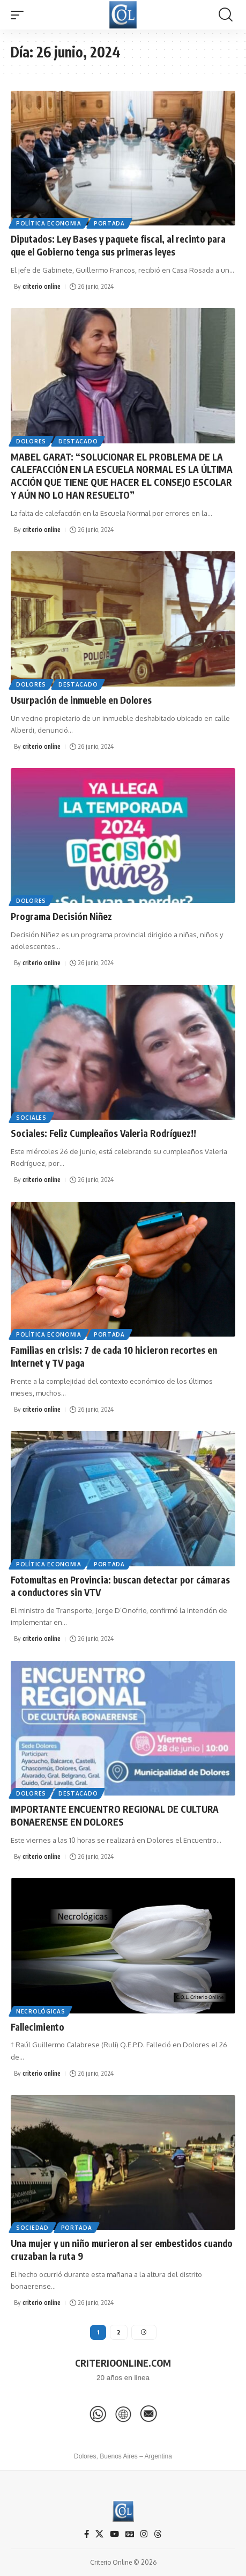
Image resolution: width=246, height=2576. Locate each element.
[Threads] (158, 2534)
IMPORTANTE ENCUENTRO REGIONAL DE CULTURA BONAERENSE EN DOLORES (115, 1815)
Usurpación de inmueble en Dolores (81, 700)
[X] (99, 2534)
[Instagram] (144, 2534)
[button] (20, 15)
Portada (109, 223)
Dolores (31, 441)
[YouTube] (114, 2534)
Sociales (31, 1117)
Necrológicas (40, 2011)
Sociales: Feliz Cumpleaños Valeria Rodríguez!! (103, 1133)
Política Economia (48, 223)
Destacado (78, 441)
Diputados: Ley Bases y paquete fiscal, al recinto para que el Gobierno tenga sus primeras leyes (118, 245)
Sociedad (32, 2227)
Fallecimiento (37, 2027)
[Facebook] (86, 2534)
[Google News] (130, 2534)
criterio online (42, 286)
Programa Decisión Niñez (61, 916)
